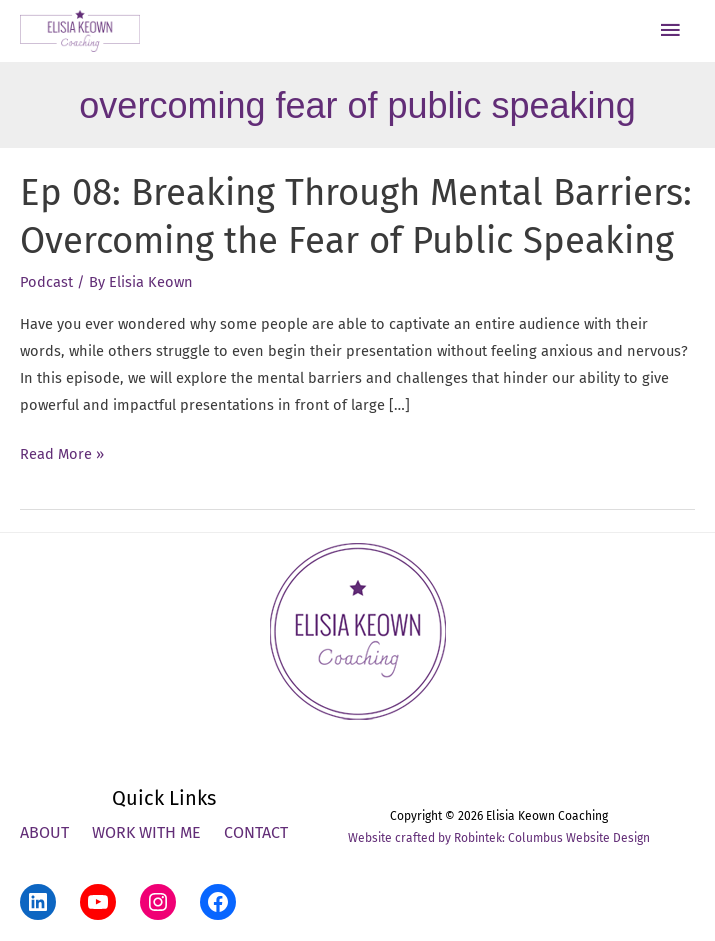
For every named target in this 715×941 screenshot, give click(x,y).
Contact (256, 832)
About (44, 832)
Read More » (62, 454)
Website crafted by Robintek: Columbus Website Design (499, 838)
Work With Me (146, 832)
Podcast (46, 282)
